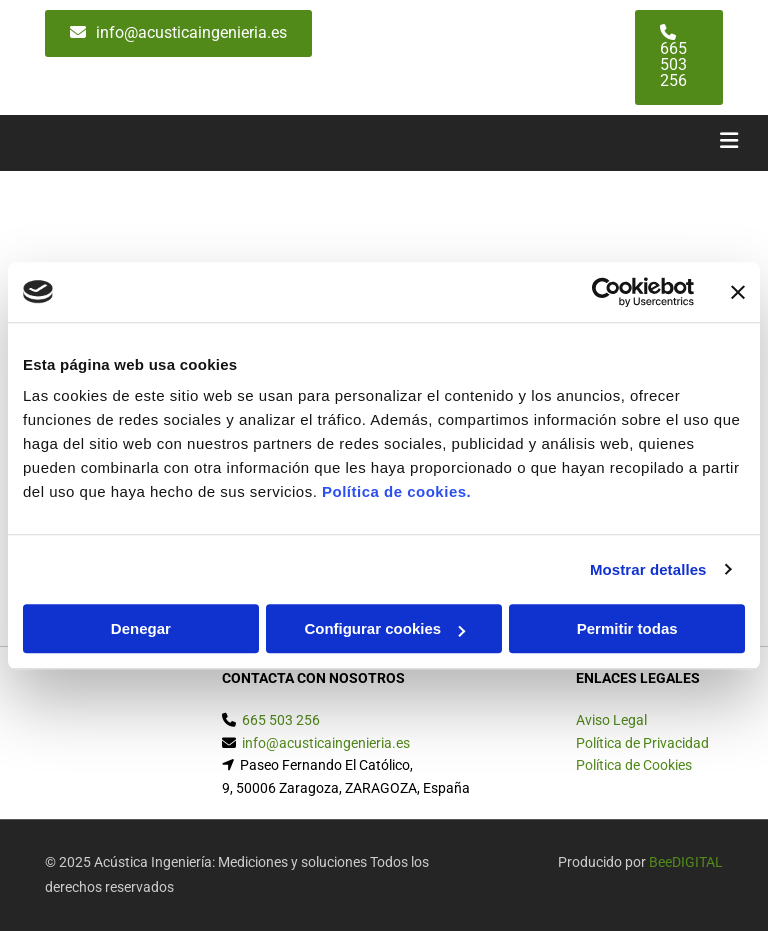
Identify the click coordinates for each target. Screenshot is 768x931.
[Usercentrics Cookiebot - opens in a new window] (606, 292)
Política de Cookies (634, 765)
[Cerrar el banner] (738, 292)
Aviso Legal (611, 720)
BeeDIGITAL (686, 862)
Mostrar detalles (648, 569)
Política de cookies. (396, 491)
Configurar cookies (384, 628)
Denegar (141, 628)
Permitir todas (627, 628)
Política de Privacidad (642, 743)
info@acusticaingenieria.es (326, 743)
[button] (178, 33)
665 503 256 (281, 720)
